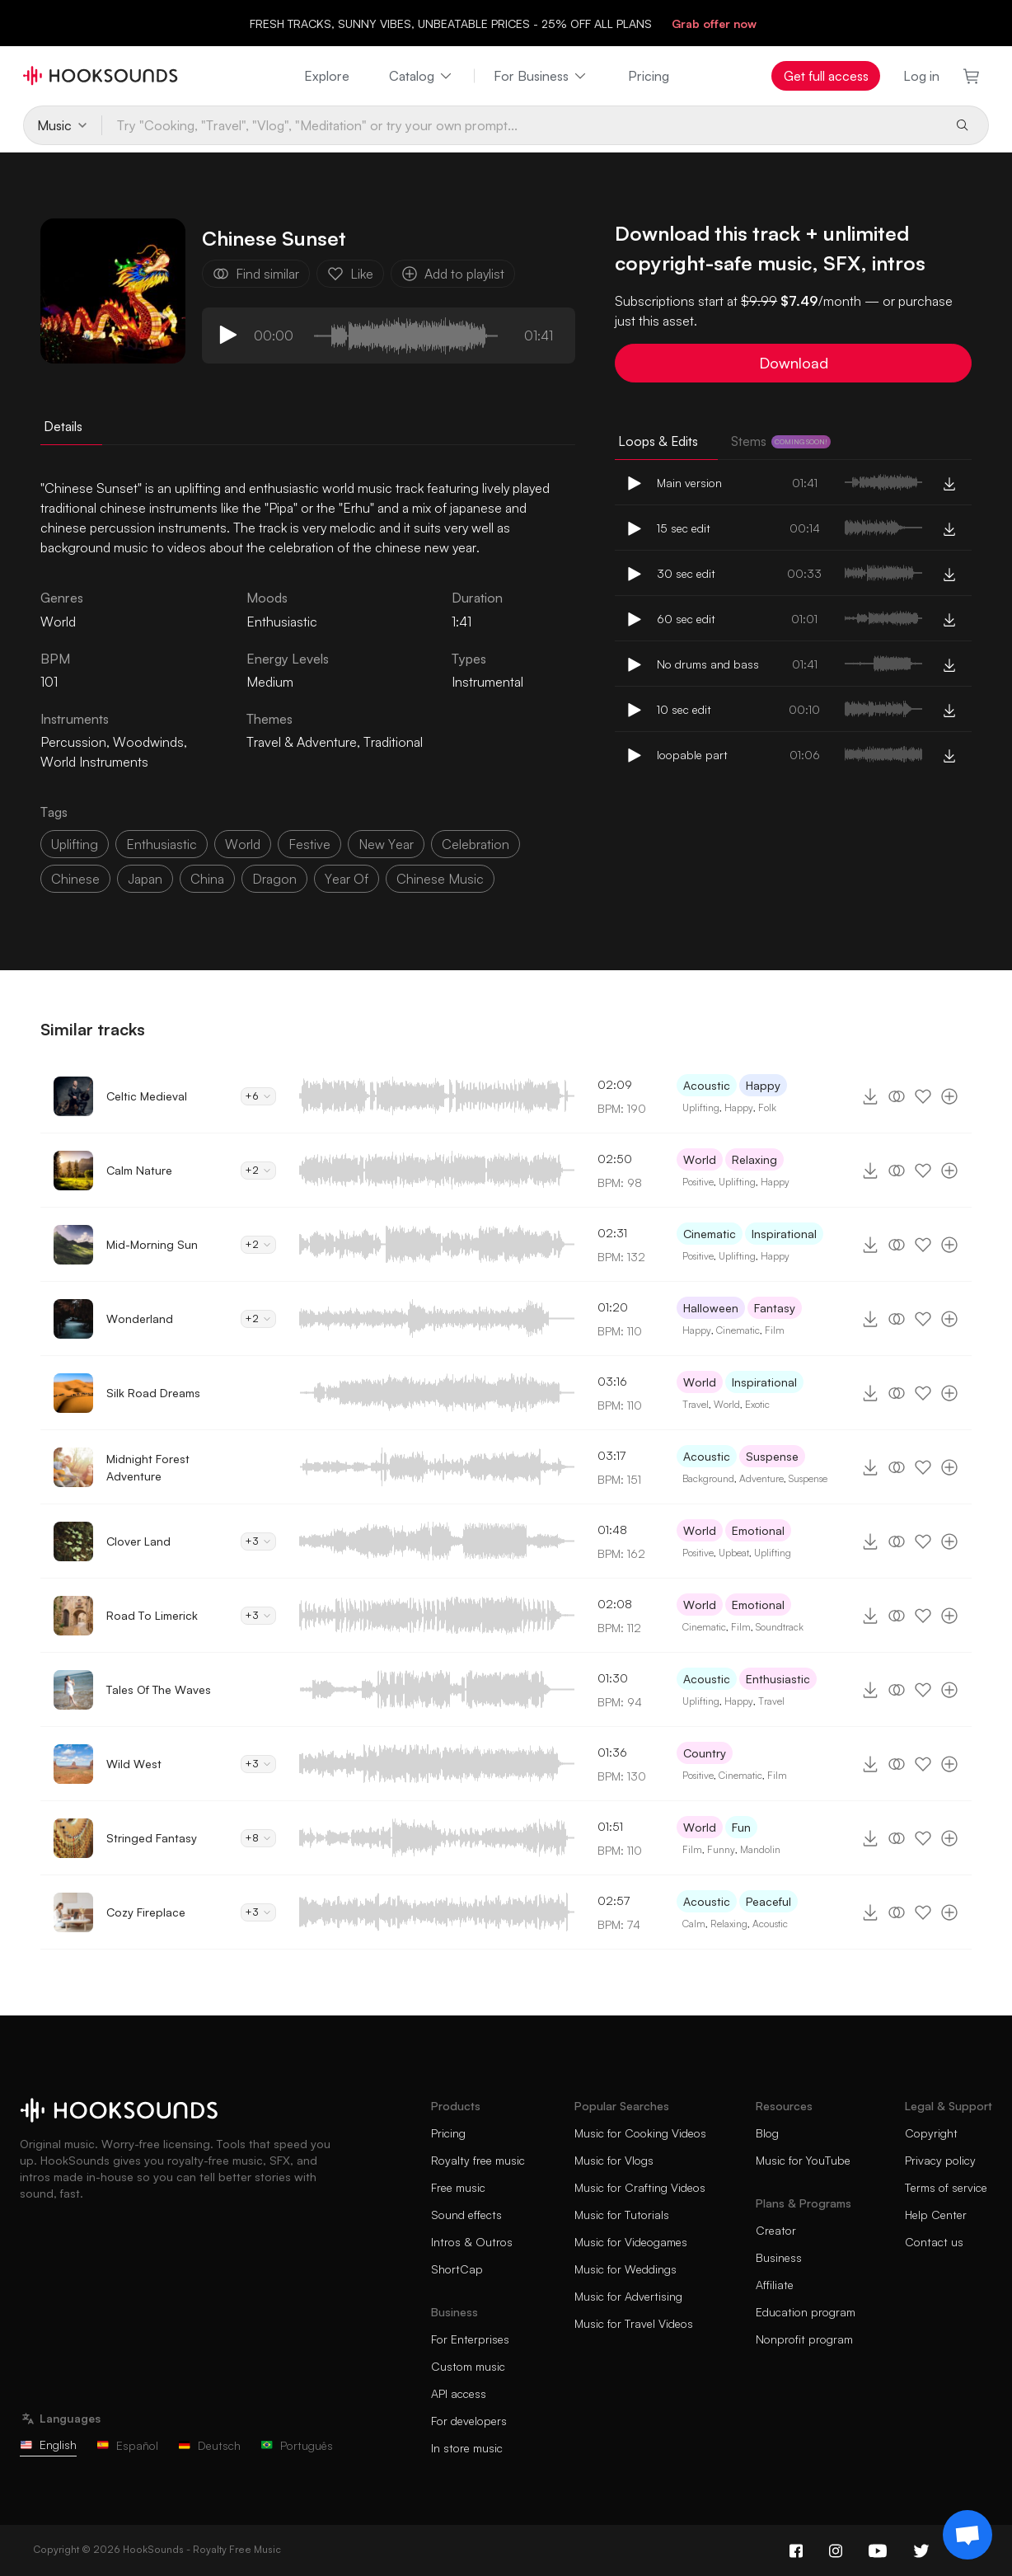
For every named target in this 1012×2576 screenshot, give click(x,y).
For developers (469, 2421)
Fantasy (774, 1308)
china (207, 878)
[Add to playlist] (949, 1096)
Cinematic (709, 1234)
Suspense (772, 1456)
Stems (781, 441)
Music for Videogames (630, 2242)
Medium (269, 681)
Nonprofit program (804, 2339)
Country (704, 1753)
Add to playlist (452, 273)
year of (346, 878)
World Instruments (94, 761)
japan (145, 878)
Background (708, 1478)
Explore (326, 76)
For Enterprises (470, 2339)
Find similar (256, 273)
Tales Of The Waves (158, 1689)
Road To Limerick (152, 1615)
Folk (767, 1107)
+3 (258, 1541)
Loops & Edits (658, 441)
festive (309, 844)
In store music (467, 2448)
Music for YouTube (803, 2160)
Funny (721, 1849)
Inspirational (784, 1234)
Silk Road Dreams (153, 1393)
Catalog (421, 76)
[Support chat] (967, 2535)
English (48, 2445)
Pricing (648, 76)
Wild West (134, 1764)
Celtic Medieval (146, 1096)
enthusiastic (161, 844)
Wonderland (139, 1318)
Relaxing (754, 1159)
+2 (258, 1170)
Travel (695, 1404)
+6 (258, 1096)
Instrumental (487, 681)
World (699, 1159)
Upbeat (734, 1552)
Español (127, 2445)
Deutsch (209, 2445)
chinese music (440, 878)
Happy (763, 1085)
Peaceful (768, 1901)
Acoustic (706, 1085)
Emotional (758, 1530)
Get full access (826, 76)
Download (793, 363)
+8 (258, 1838)
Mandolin (760, 1849)
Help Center (936, 2215)
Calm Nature (139, 1170)
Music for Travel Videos (633, 2323)
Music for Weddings (625, 2269)
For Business (541, 76)
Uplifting (700, 1107)
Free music (458, 2187)
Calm (693, 1923)
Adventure (761, 1478)
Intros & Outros (472, 2242)
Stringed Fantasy (151, 1838)
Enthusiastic (281, 621)
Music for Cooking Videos (640, 2133)
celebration (475, 844)
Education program (805, 2312)
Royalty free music (478, 2160)
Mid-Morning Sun (152, 1244)
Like (350, 273)
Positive (698, 1181)
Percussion (73, 742)
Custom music (468, 2366)
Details (63, 426)
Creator (776, 2230)
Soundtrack (780, 1627)
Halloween (710, 1308)
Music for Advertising (628, 2296)
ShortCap (457, 2269)
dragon (274, 878)
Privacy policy (940, 2160)
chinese (75, 878)
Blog (767, 2133)
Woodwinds (148, 742)
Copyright (931, 2133)
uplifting (74, 844)
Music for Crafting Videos (639, 2187)
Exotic (757, 1404)
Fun (741, 1827)
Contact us (934, 2242)
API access (458, 2393)
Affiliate (775, 2285)
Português (296, 2445)
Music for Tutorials (621, 2215)
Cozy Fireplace (145, 1912)
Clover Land (138, 1541)
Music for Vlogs (614, 2160)
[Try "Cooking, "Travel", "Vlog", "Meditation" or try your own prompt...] (521, 125)
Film (775, 1330)
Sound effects (466, 2215)
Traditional (393, 742)
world (242, 844)
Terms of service (946, 2187)
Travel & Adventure (301, 742)
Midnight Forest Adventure (148, 1467)
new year (386, 844)
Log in (921, 76)
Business (779, 2257)
